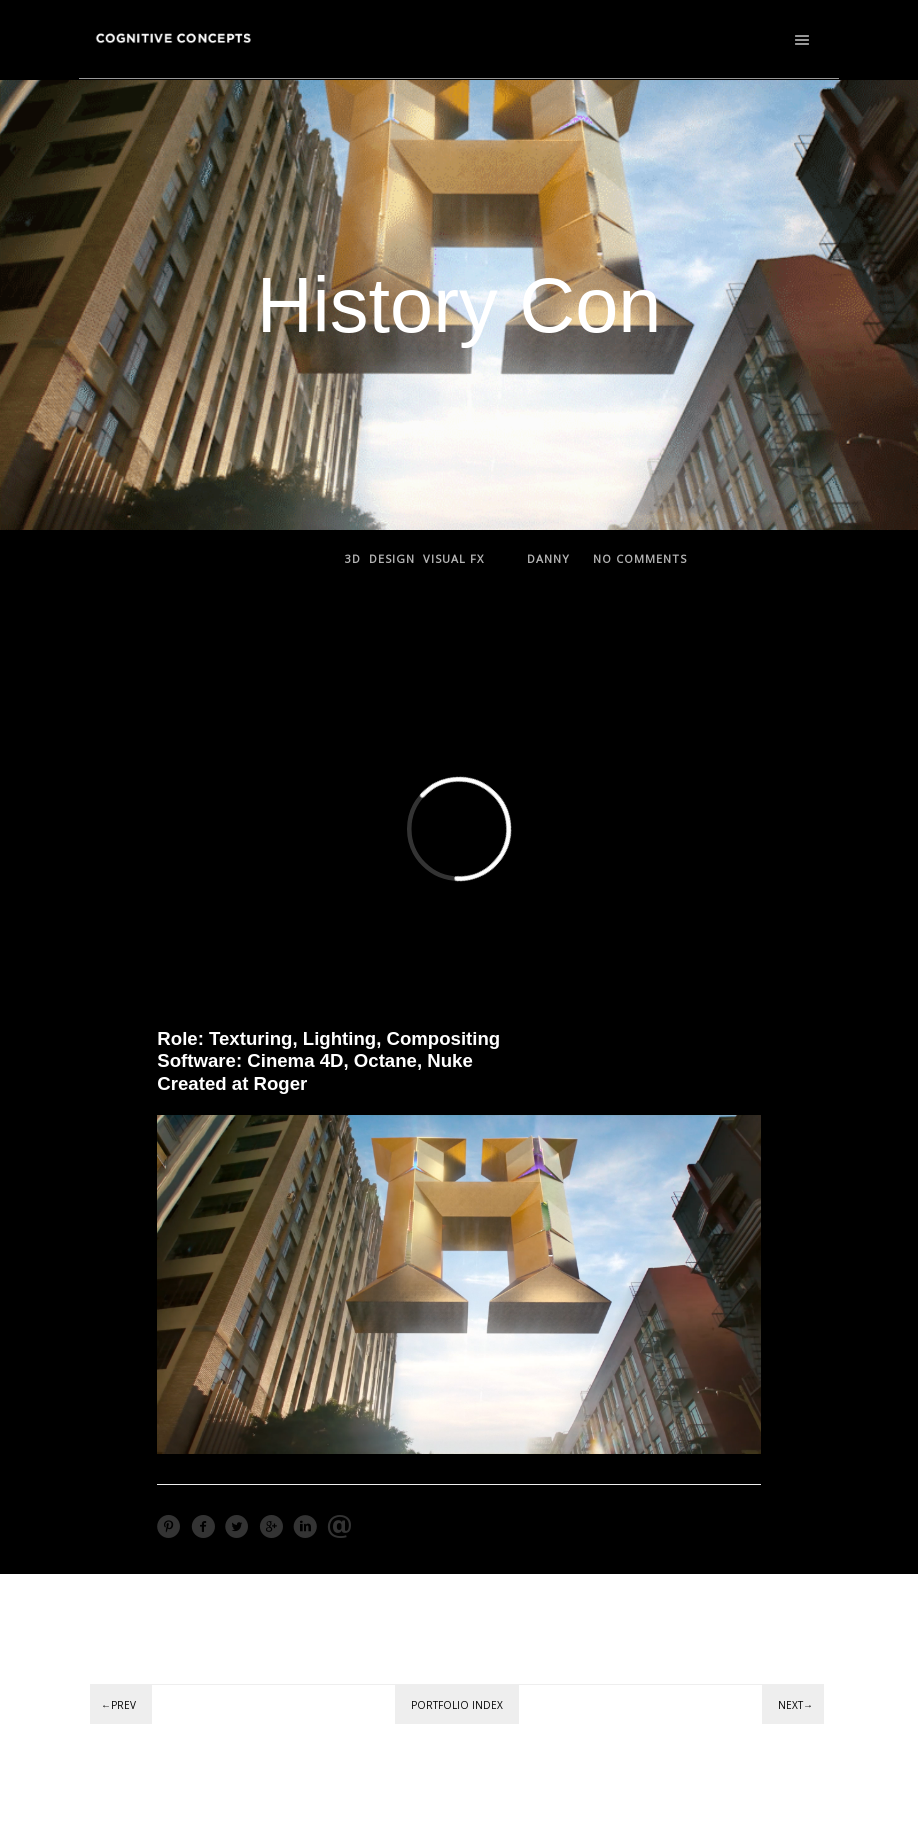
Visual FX (453, 558)
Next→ (795, 1705)
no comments (640, 558)
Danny (548, 558)
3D (353, 558)
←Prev (118, 1705)
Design (392, 558)
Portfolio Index (457, 1705)
